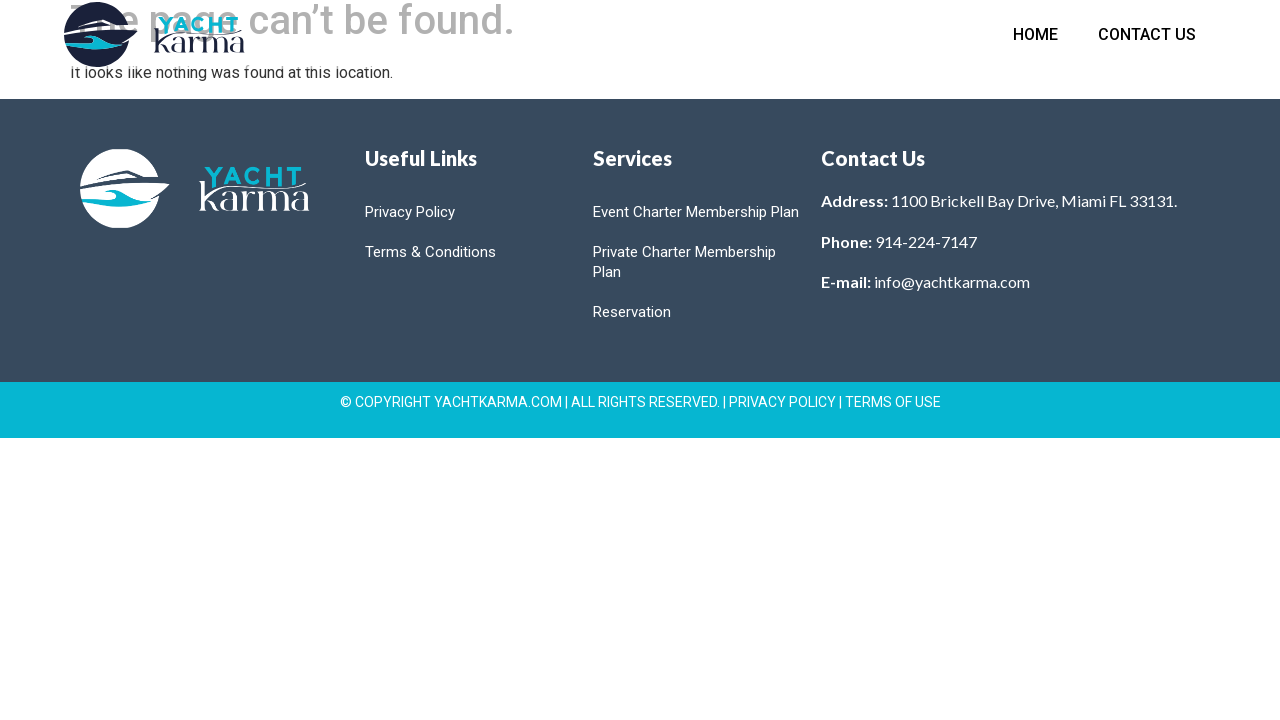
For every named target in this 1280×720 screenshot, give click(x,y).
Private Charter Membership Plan (684, 262)
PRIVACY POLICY (782, 402)
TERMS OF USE (893, 402)
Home (1035, 34)
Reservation (632, 312)
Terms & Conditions (430, 252)
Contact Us (1147, 34)
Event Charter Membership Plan (696, 212)
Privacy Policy (410, 212)
